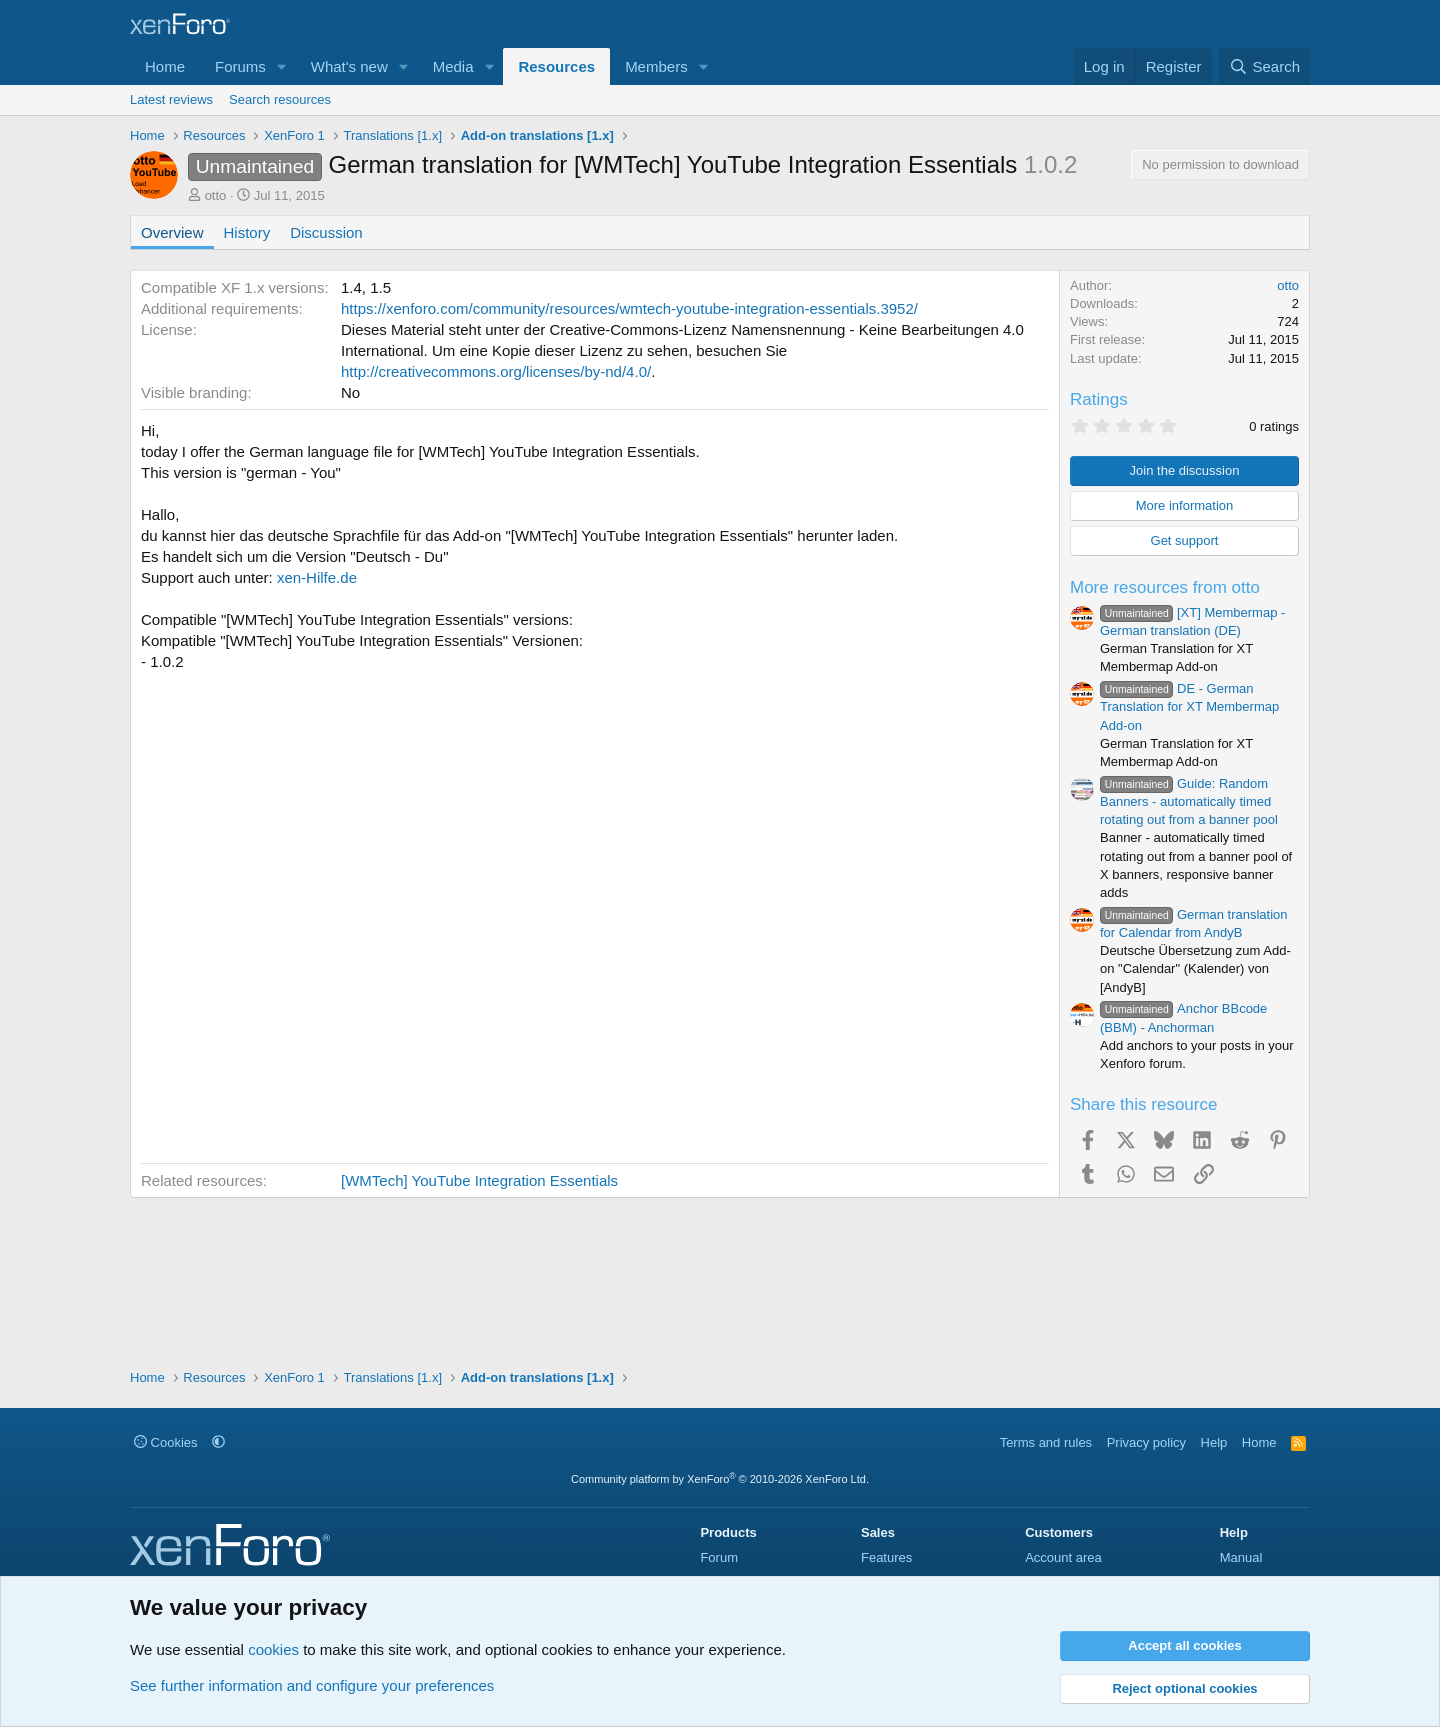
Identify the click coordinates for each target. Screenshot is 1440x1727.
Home (165, 66)
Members (656, 66)
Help (1214, 1442)
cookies (273, 1649)
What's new (349, 66)
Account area (1063, 1557)
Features (886, 1557)
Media (453, 66)
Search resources (280, 99)
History (247, 232)
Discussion (326, 232)
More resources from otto (1165, 587)
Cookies (166, 1442)
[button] (282, 66)
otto (216, 195)
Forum (719, 1557)
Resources (556, 66)
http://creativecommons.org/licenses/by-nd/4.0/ (496, 371)
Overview (172, 232)
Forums (240, 66)
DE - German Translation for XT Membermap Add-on (1189, 706)
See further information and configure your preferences (312, 1685)
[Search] (1264, 66)
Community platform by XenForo (720, 1479)
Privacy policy (1146, 1442)
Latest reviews (171, 99)
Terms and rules (1046, 1442)
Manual (1241, 1557)
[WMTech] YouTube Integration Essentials (479, 1180)
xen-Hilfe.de (317, 577)
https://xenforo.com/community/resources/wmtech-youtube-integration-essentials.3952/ (629, 308)
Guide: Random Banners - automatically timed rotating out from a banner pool (1189, 801)
